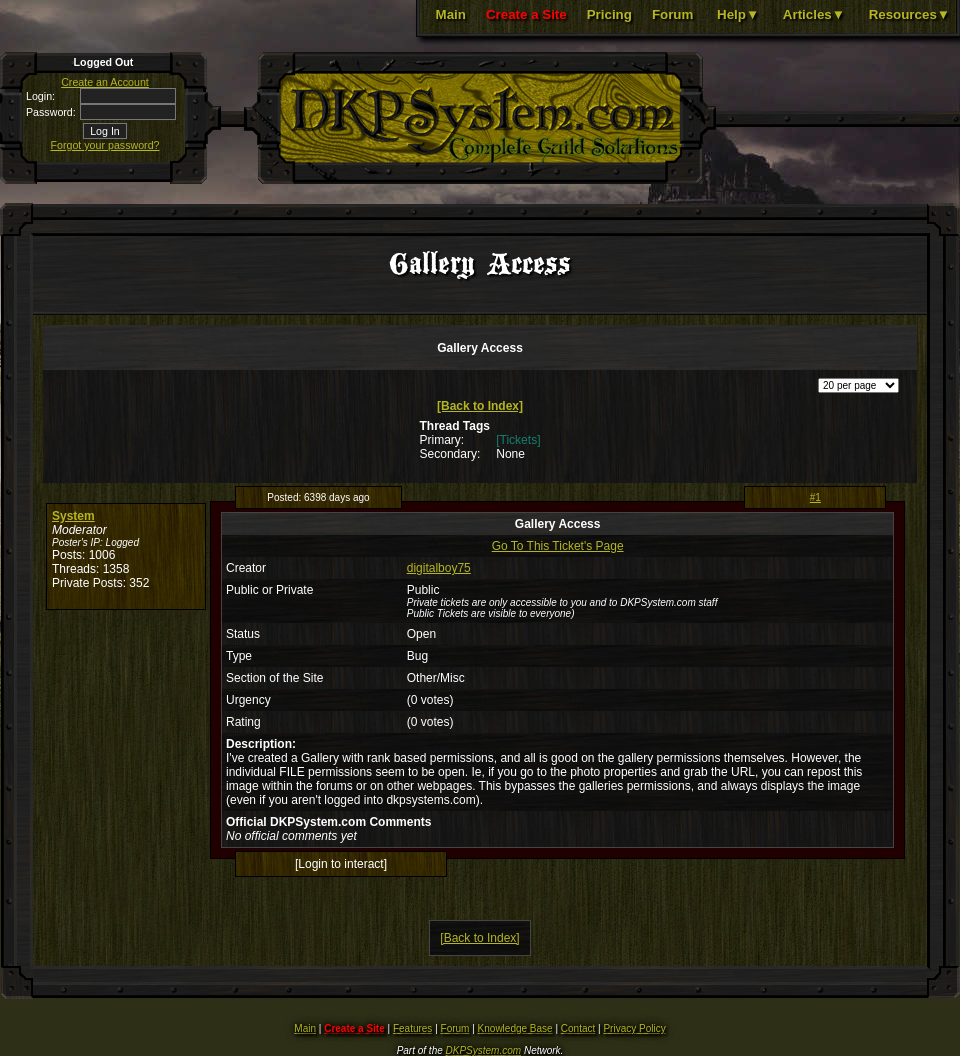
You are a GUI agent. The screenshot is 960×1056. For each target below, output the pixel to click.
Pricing (609, 14)
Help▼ (738, 14)
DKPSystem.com (484, 1050)
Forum (672, 14)
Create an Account (105, 82)
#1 (815, 497)
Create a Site (526, 14)
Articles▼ (814, 14)
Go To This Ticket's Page (558, 546)
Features (412, 1028)
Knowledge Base (515, 1028)
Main (451, 14)
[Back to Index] (480, 406)
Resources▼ (909, 14)
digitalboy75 (439, 568)
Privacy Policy (634, 1028)
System (73, 516)
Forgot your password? (105, 145)
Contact (578, 1028)
